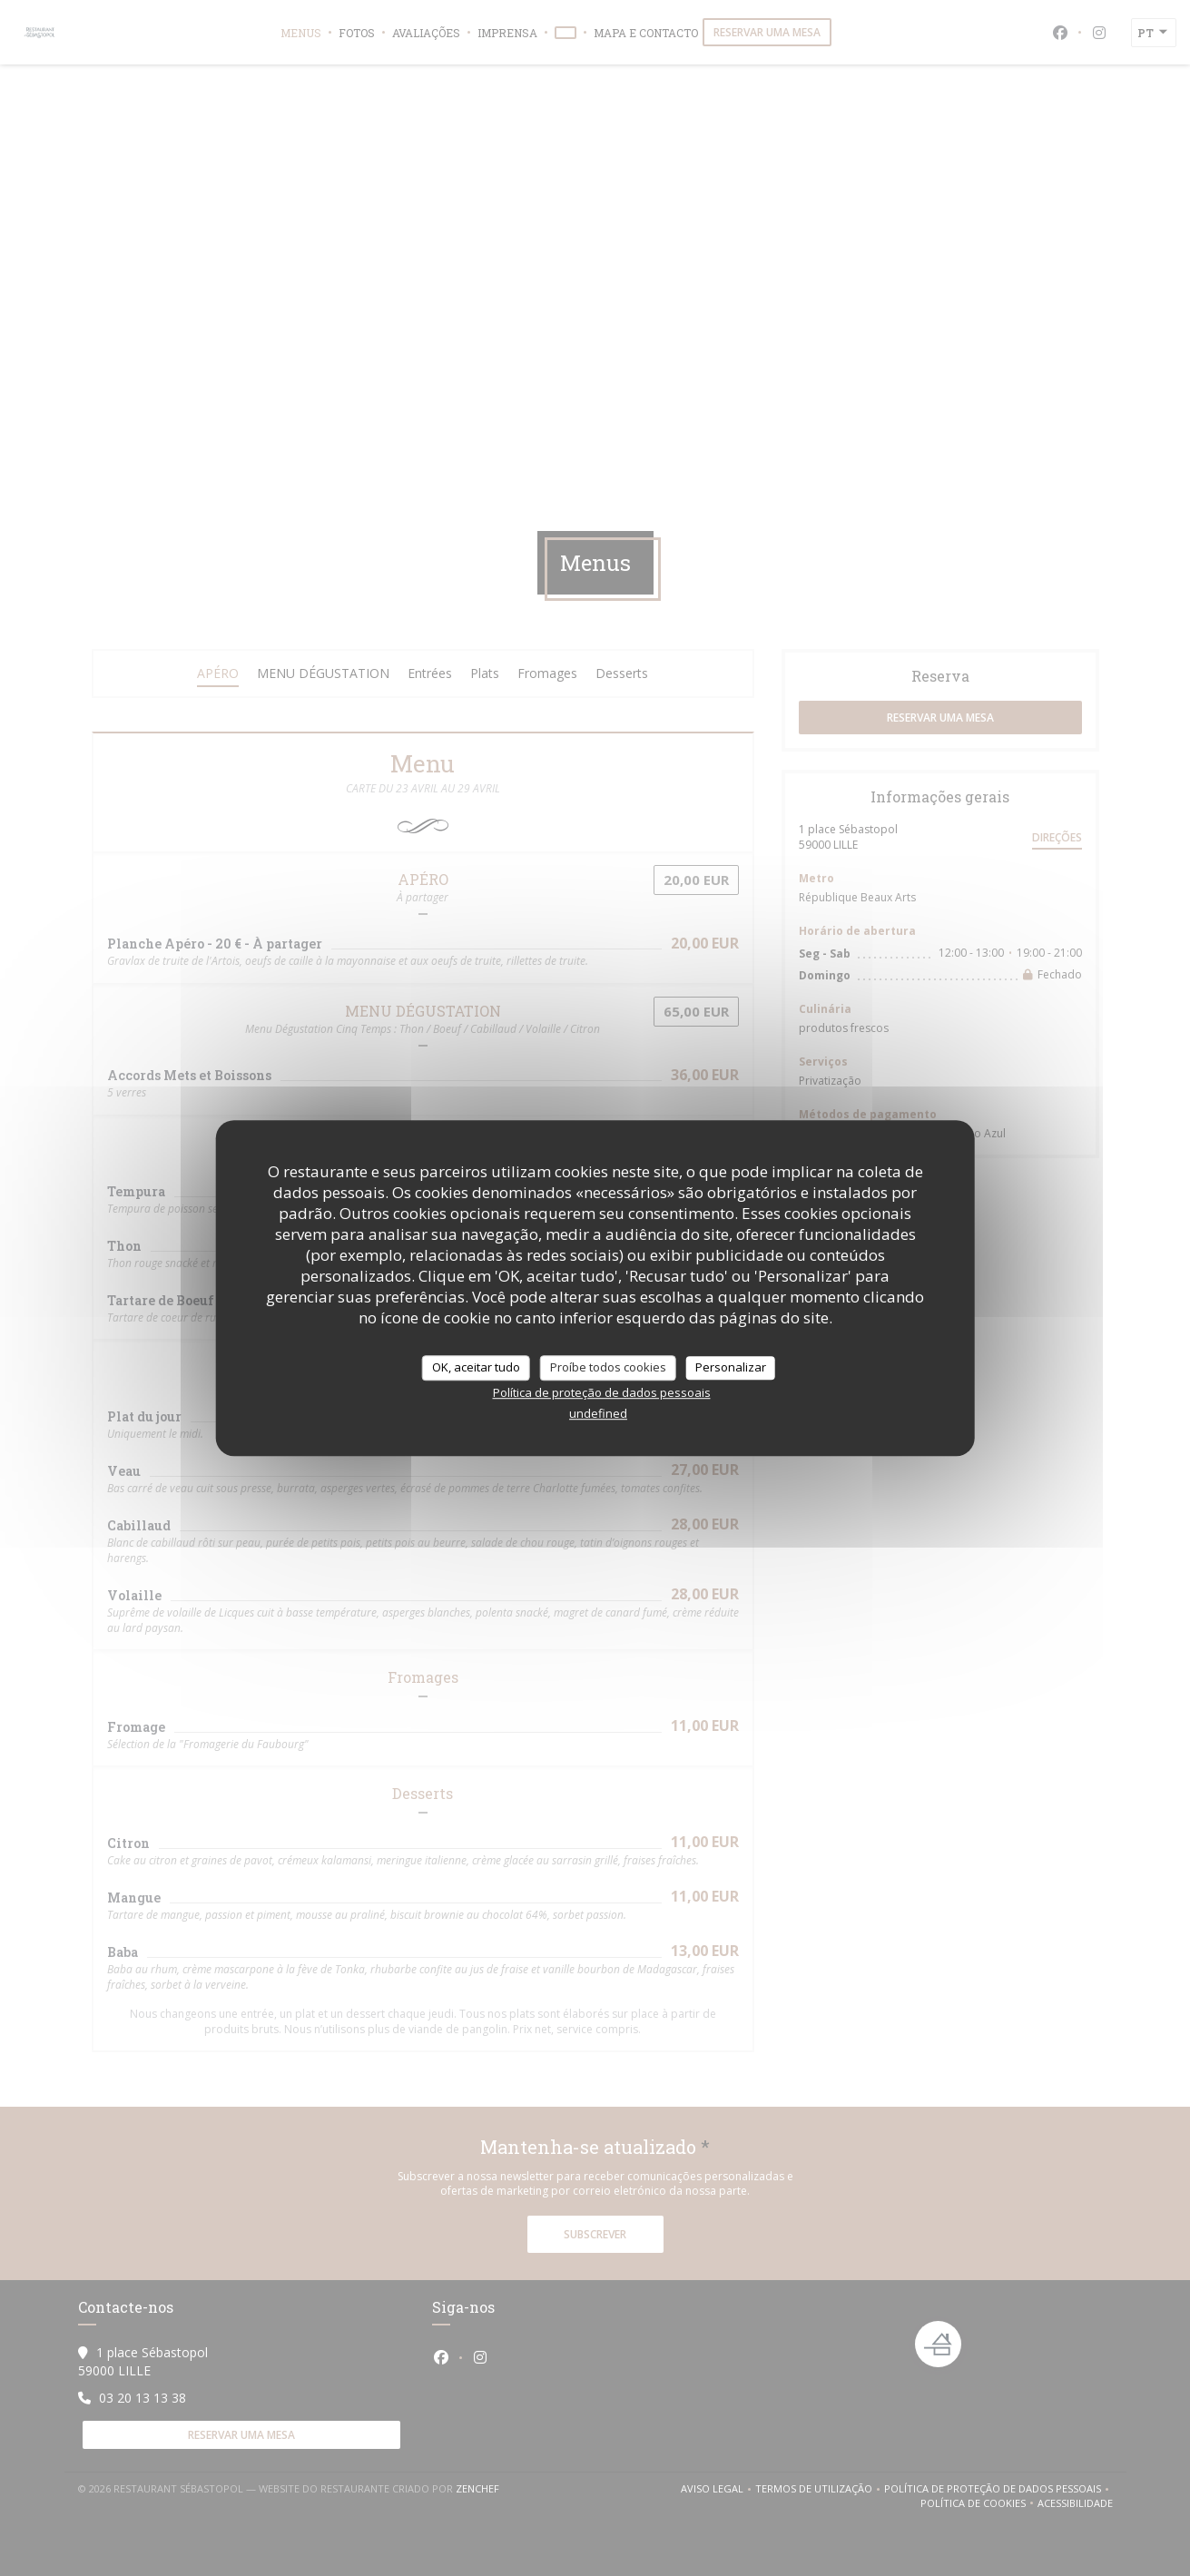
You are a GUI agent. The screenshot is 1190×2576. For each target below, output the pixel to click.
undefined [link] (598, 1413)
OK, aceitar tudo (476, 1367)
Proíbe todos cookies (608, 1367)
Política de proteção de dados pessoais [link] (602, 1392)
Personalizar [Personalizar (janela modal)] (730, 1367)
